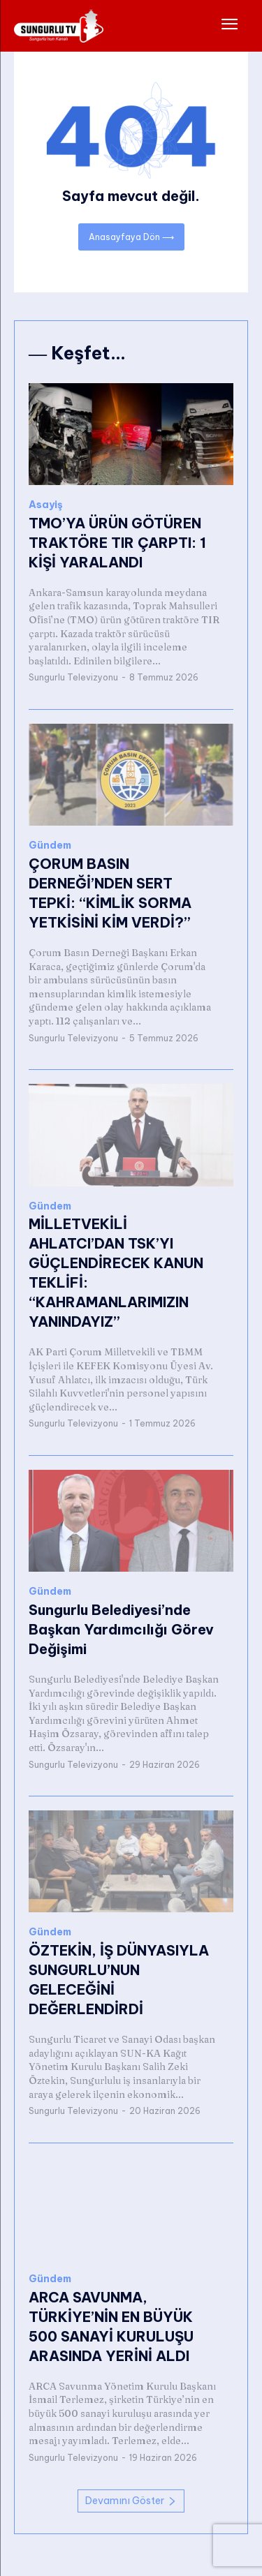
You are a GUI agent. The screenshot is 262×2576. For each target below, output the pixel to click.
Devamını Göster (131, 2500)
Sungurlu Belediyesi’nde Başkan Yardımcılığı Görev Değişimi (121, 1629)
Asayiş (46, 505)
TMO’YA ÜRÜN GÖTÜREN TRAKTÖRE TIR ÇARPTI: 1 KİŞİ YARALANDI (117, 542)
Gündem (50, 845)
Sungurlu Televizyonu (73, 677)
